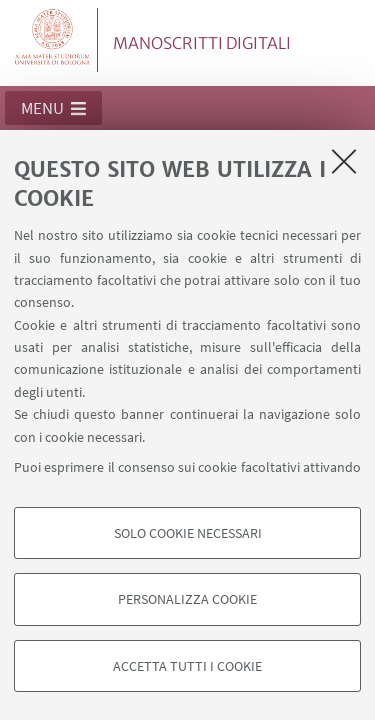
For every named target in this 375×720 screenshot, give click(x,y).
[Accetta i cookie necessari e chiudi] (344, 161)
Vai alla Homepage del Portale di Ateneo (53, 40)
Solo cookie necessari (188, 533)
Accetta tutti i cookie (187, 666)
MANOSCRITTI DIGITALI (202, 43)
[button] (53, 108)
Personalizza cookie (187, 599)
